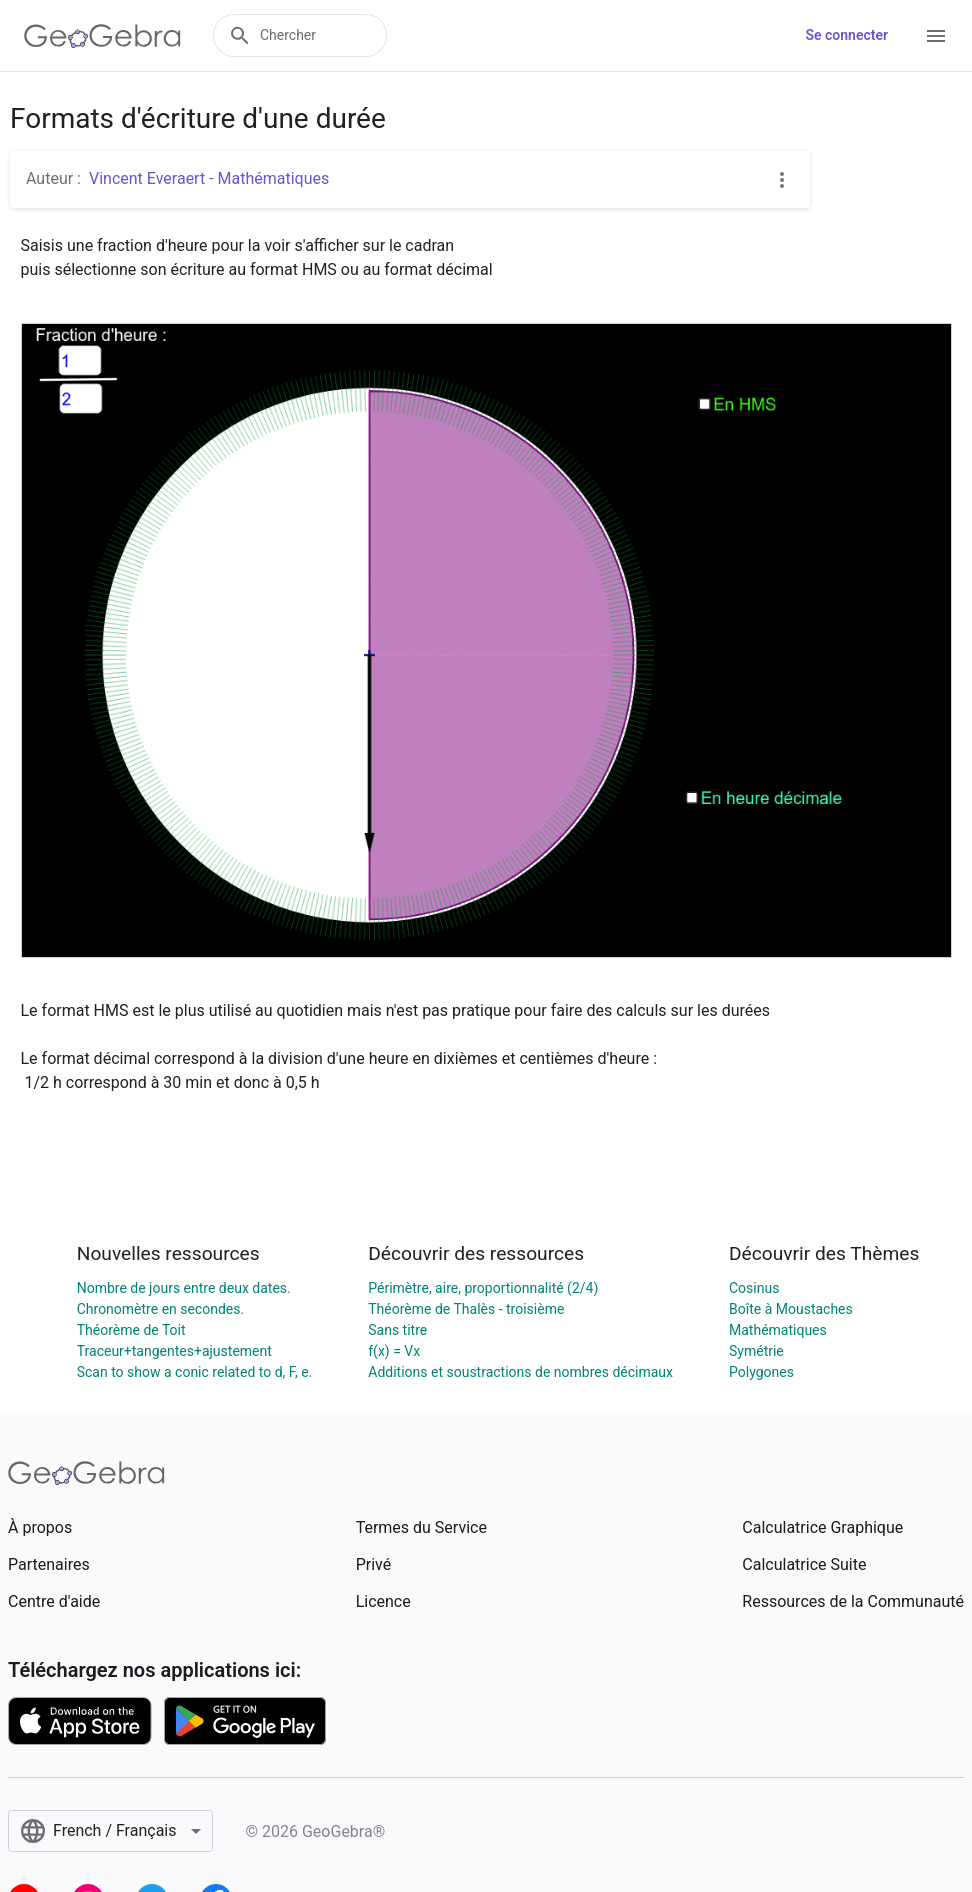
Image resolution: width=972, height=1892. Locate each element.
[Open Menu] (936, 36)
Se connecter (846, 35)
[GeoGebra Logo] (102, 36)
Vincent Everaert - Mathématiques (209, 178)
